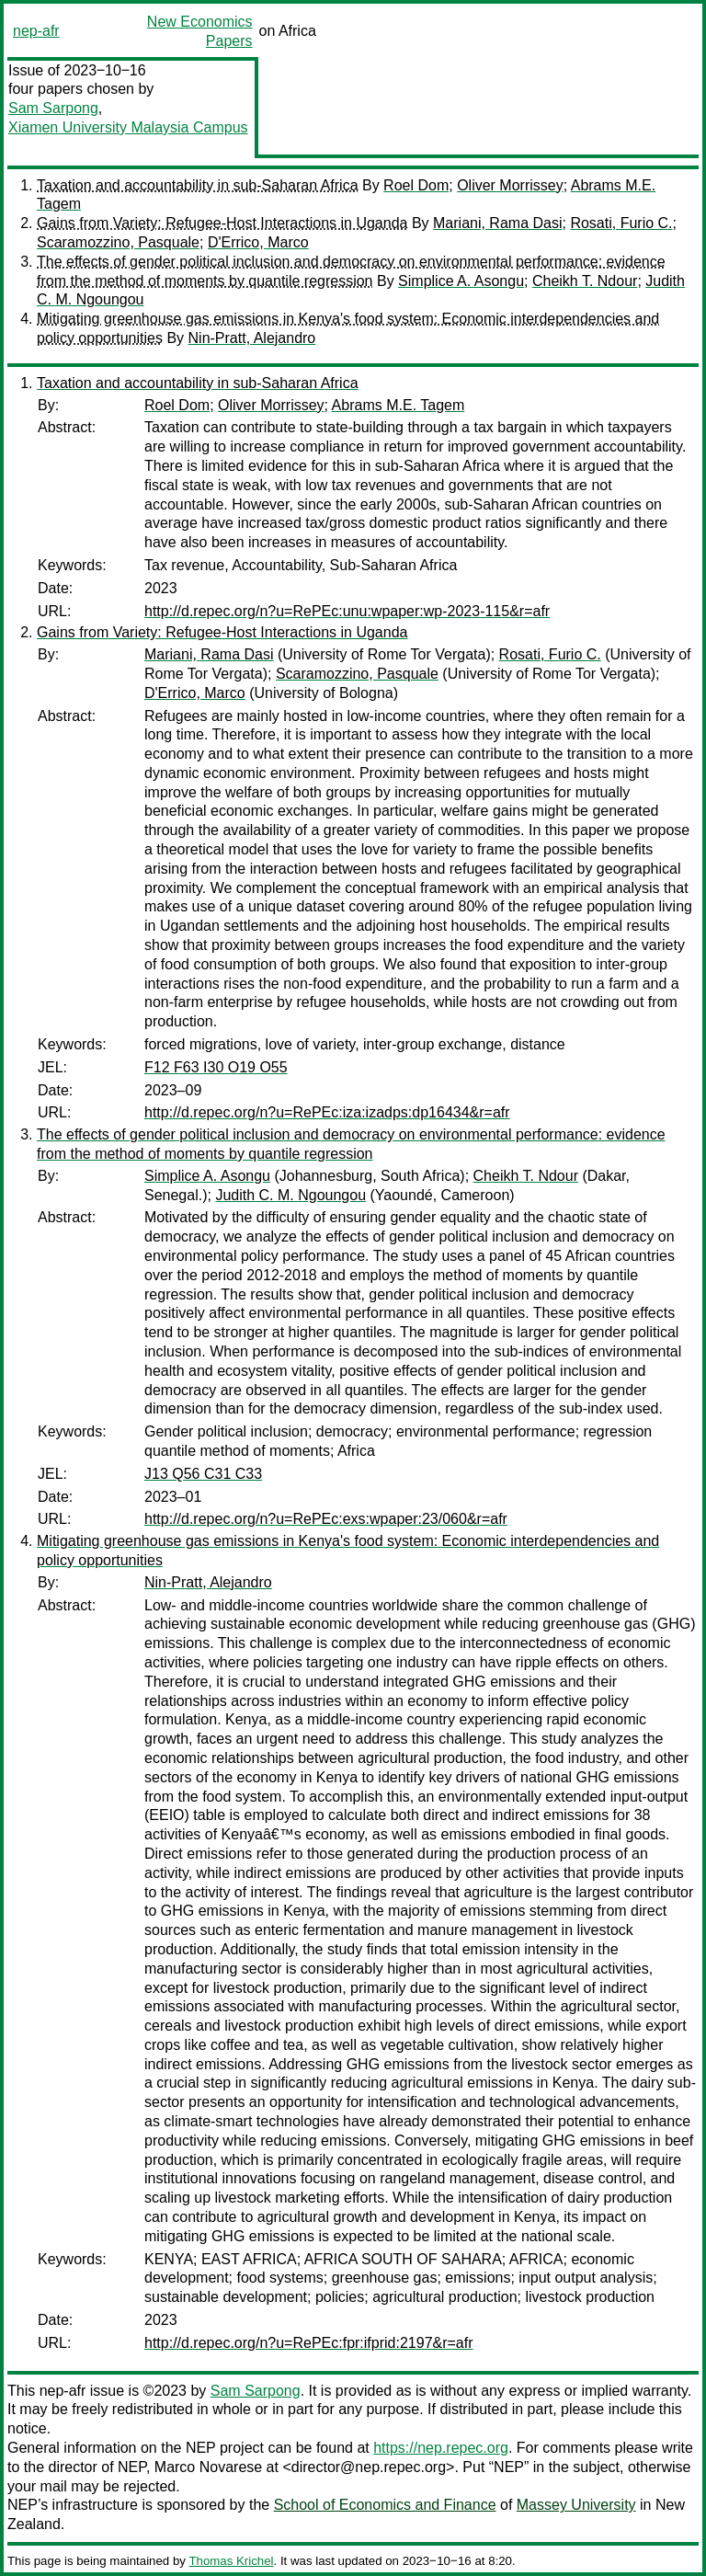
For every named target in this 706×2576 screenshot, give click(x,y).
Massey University (576, 2505)
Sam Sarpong (53, 108)
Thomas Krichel (230, 2561)
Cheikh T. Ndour (584, 281)
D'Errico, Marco (258, 242)
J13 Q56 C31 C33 (203, 1474)
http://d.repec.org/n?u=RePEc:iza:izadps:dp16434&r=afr (327, 1112)
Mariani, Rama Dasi (497, 223)
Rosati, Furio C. (621, 223)
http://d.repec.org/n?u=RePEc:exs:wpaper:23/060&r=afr (325, 1519)
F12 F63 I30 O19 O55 (216, 1067)
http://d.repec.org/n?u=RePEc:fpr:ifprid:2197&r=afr (308, 2343)
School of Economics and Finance (385, 2505)
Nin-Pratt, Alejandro (252, 338)
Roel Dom (416, 185)
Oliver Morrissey (510, 185)
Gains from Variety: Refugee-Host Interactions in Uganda (222, 223)
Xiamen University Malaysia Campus (128, 127)
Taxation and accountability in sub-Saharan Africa (198, 185)
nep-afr (36, 31)
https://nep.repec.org (440, 2448)
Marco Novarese (208, 2467)
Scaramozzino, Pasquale (118, 242)
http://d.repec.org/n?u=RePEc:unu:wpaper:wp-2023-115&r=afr (347, 611)
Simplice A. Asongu (461, 281)
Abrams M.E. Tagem (398, 405)
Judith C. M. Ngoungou (290, 1195)
